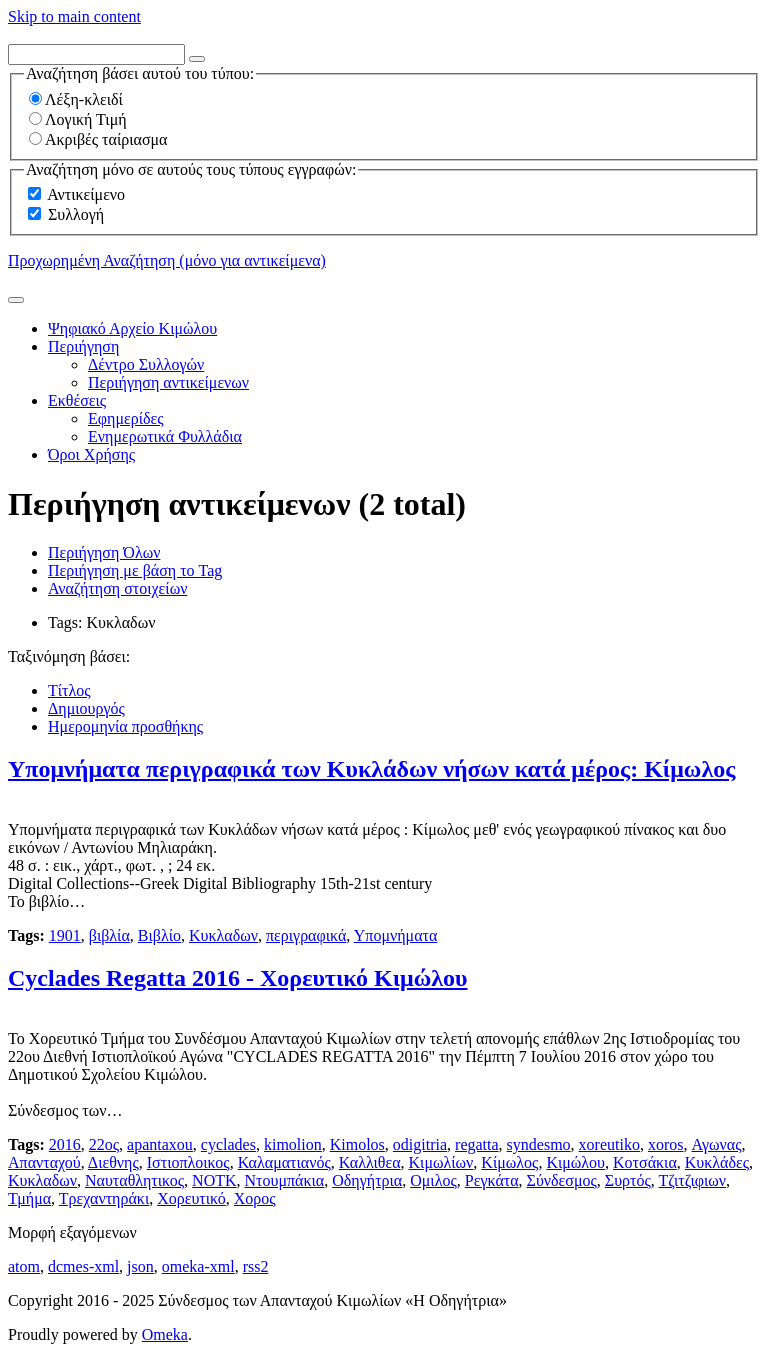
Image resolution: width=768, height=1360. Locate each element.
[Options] (197, 59)
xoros (666, 1144)
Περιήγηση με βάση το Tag (135, 570)
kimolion (293, 1144)
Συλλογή (76, 214)
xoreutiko (609, 1144)
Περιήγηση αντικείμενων (168, 382)
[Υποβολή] (16, 300)
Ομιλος (433, 1180)
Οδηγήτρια (367, 1180)
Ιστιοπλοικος (188, 1162)
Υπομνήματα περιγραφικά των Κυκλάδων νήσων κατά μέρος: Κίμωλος (371, 769)
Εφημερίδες (126, 418)
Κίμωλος (509, 1162)
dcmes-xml (83, 1266)
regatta (477, 1144)
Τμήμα (29, 1198)
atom (24, 1266)
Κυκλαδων (223, 935)
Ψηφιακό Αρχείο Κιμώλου (132, 328)
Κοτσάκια (645, 1162)
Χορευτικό (191, 1198)
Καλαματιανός (284, 1162)
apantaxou (160, 1144)
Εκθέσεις (77, 400)
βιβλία (109, 935)
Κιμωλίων (441, 1162)
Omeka (165, 1334)
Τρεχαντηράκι (104, 1198)
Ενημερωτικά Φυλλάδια (165, 436)
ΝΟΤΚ (214, 1180)
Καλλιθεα (370, 1162)
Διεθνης (113, 1162)
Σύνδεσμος (562, 1180)
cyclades (228, 1144)
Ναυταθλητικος (134, 1180)
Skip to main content (74, 16)
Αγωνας (716, 1144)
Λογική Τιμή (78, 119)
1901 (65, 935)
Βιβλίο (159, 935)
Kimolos (357, 1144)
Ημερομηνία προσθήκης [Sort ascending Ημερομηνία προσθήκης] (125, 726)
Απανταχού (44, 1162)
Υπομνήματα (396, 935)
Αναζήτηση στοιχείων (117, 588)
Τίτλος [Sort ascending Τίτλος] (69, 690)
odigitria (420, 1144)
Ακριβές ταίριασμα (98, 139)
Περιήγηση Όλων (104, 552)
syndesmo (539, 1144)
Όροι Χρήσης (91, 454)
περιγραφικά (306, 935)
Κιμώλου (575, 1162)
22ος (104, 1144)
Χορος (255, 1198)
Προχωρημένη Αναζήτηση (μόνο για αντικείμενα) (167, 260)
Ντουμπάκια (285, 1180)
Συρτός (628, 1180)
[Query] (96, 54)
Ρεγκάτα (492, 1180)
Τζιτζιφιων (692, 1180)
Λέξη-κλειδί (76, 99)
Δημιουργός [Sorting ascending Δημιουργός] (86, 708)
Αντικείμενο (86, 194)
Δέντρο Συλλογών (146, 364)
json (140, 1266)
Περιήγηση (83, 346)
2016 (65, 1144)
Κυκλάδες (717, 1162)
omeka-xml (198, 1266)
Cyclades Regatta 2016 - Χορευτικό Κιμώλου (237, 978)
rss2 (256, 1266)
